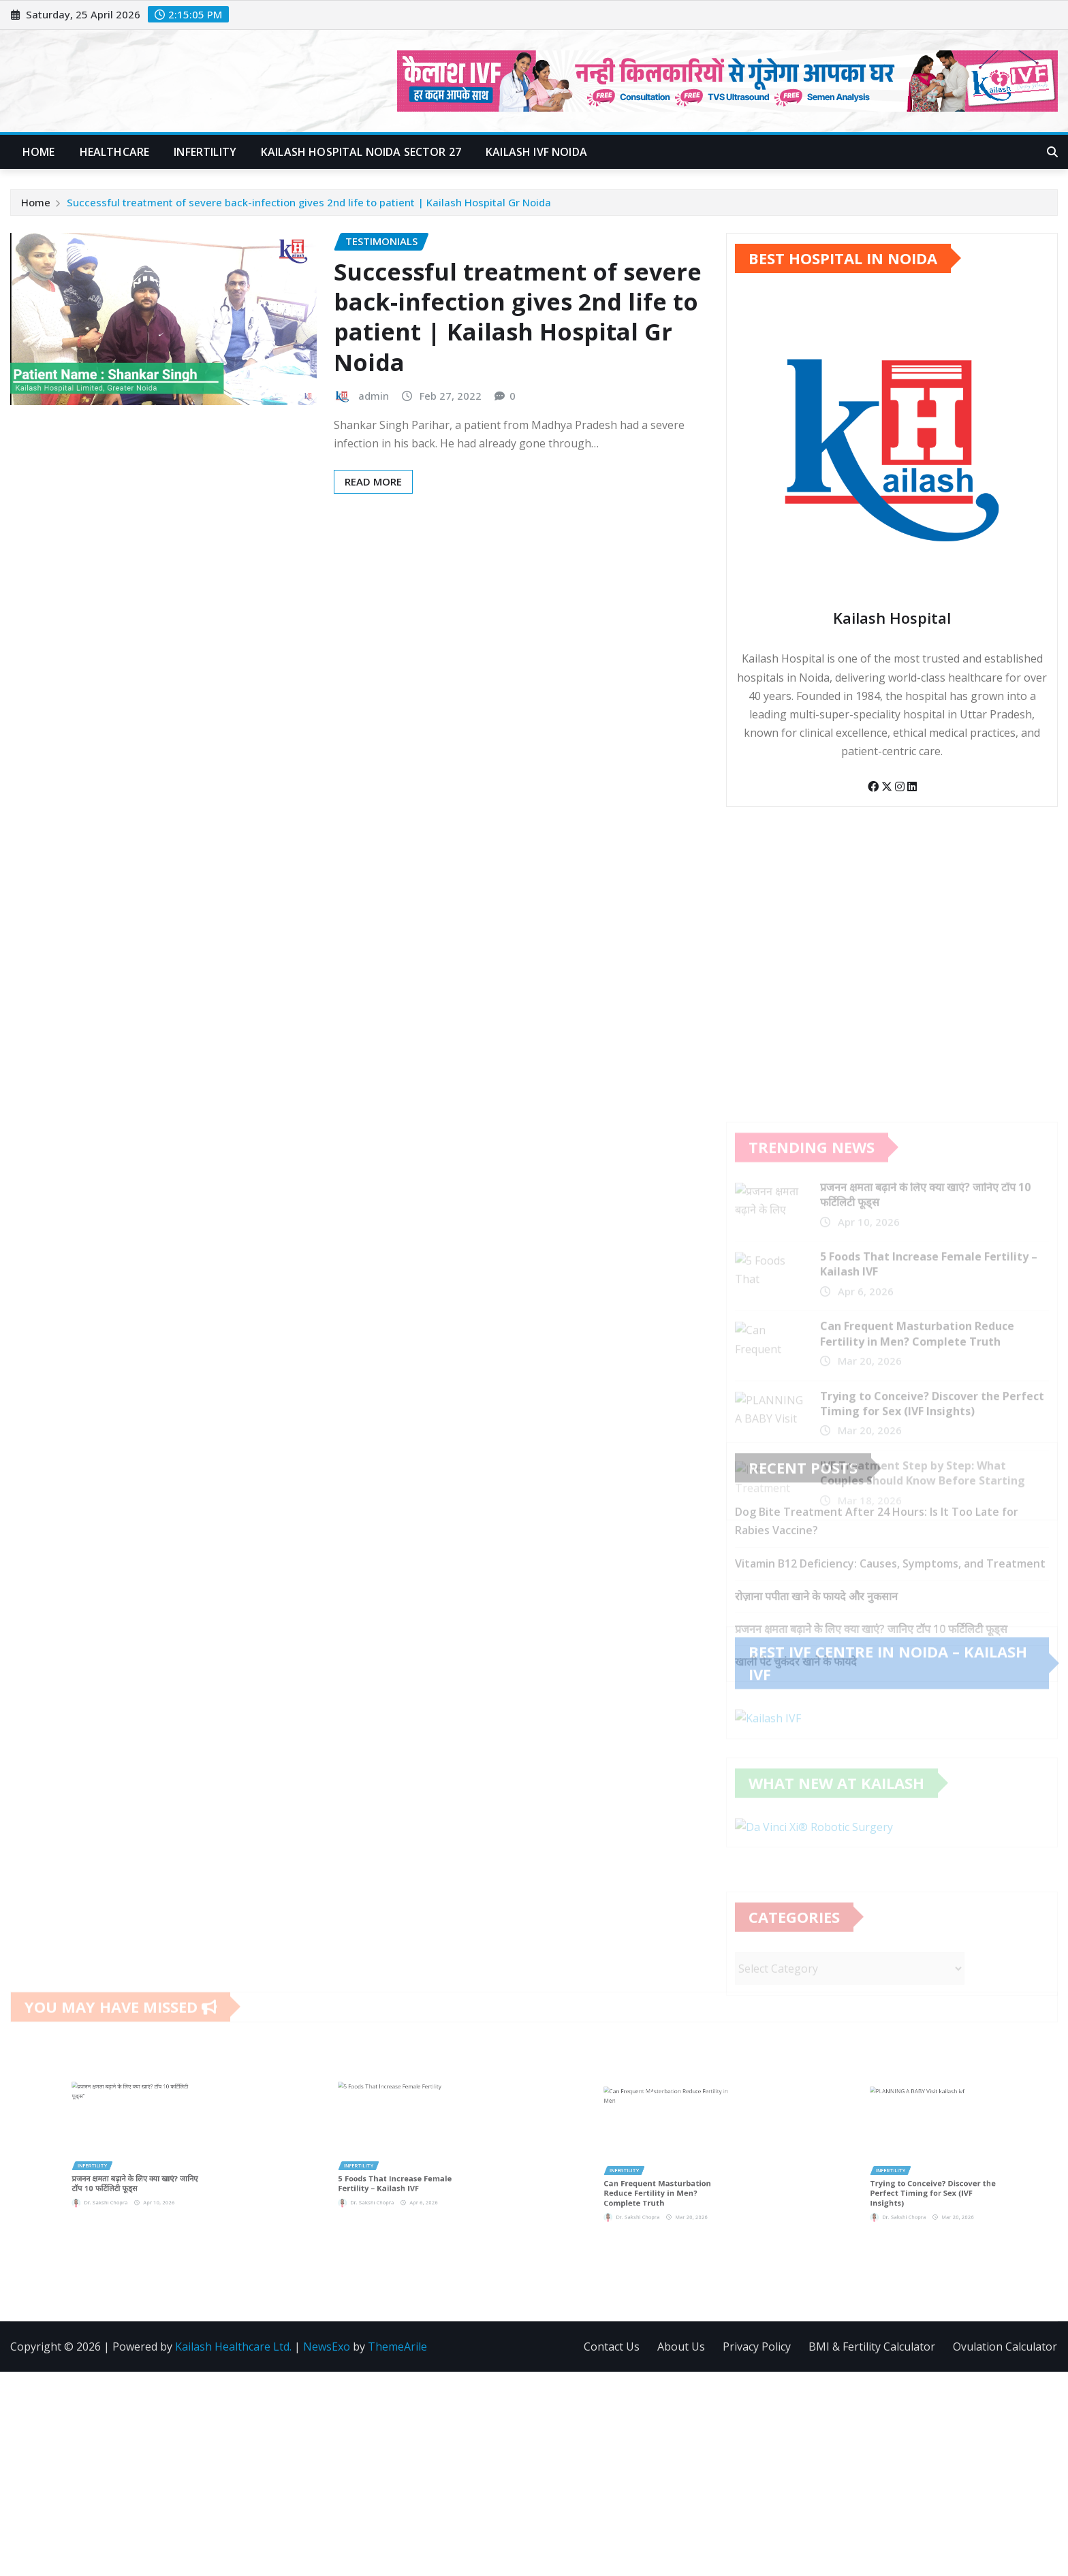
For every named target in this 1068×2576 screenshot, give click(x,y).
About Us (681, 2346)
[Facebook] (874, 793)
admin (373, 399)
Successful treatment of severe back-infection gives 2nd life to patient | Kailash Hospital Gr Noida (309, 203)
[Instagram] (901, 793)
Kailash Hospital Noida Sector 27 (361, 151)
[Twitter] (888, 793)
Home (38, 151)
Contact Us (612, 2346)
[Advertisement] (534, 2474)
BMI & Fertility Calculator (871, 2346)
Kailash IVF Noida (536, 151)
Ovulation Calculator (1005, 2346)
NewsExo (326, 2346)
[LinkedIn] (912, 793)
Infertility (205, 151)
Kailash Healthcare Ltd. (233, 2346)
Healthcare (115, 151)
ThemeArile (397, 2346)
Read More (373, 485)
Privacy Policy (757, 2346)
